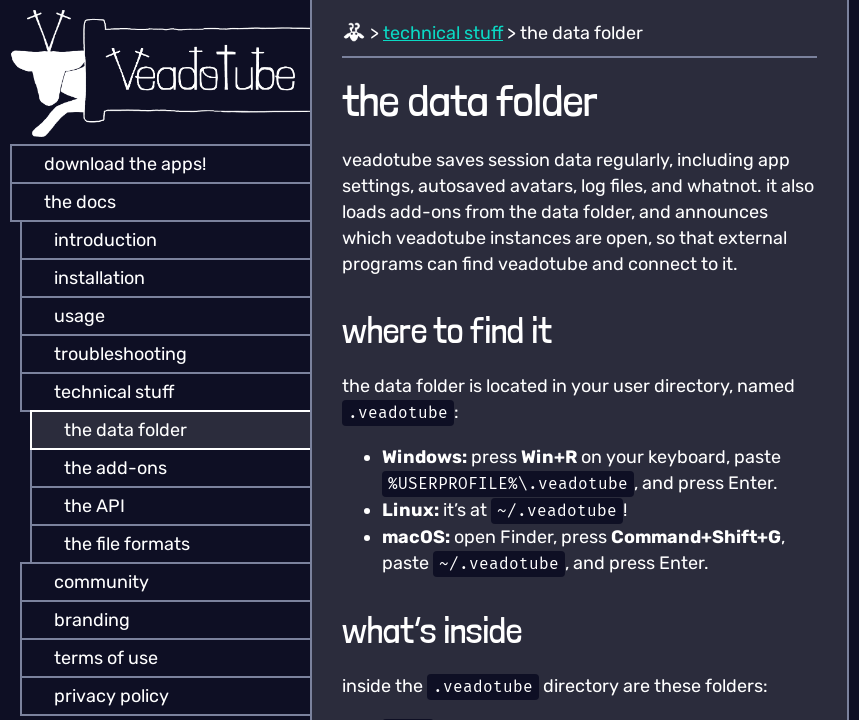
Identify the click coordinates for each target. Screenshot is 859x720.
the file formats (113, 544)
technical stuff (100, 392)
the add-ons (101, 468)
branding (78, 620)
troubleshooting (106, 354)
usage (65, 316)
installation (85, 278)
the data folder (111, 430)
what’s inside (432, 630)
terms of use (92, 658)
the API (80, 506)
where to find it (447, 330)
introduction (91, 240)
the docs (66, 202)
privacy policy (97, 696)
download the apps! (111, 164)
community (87, 582)
